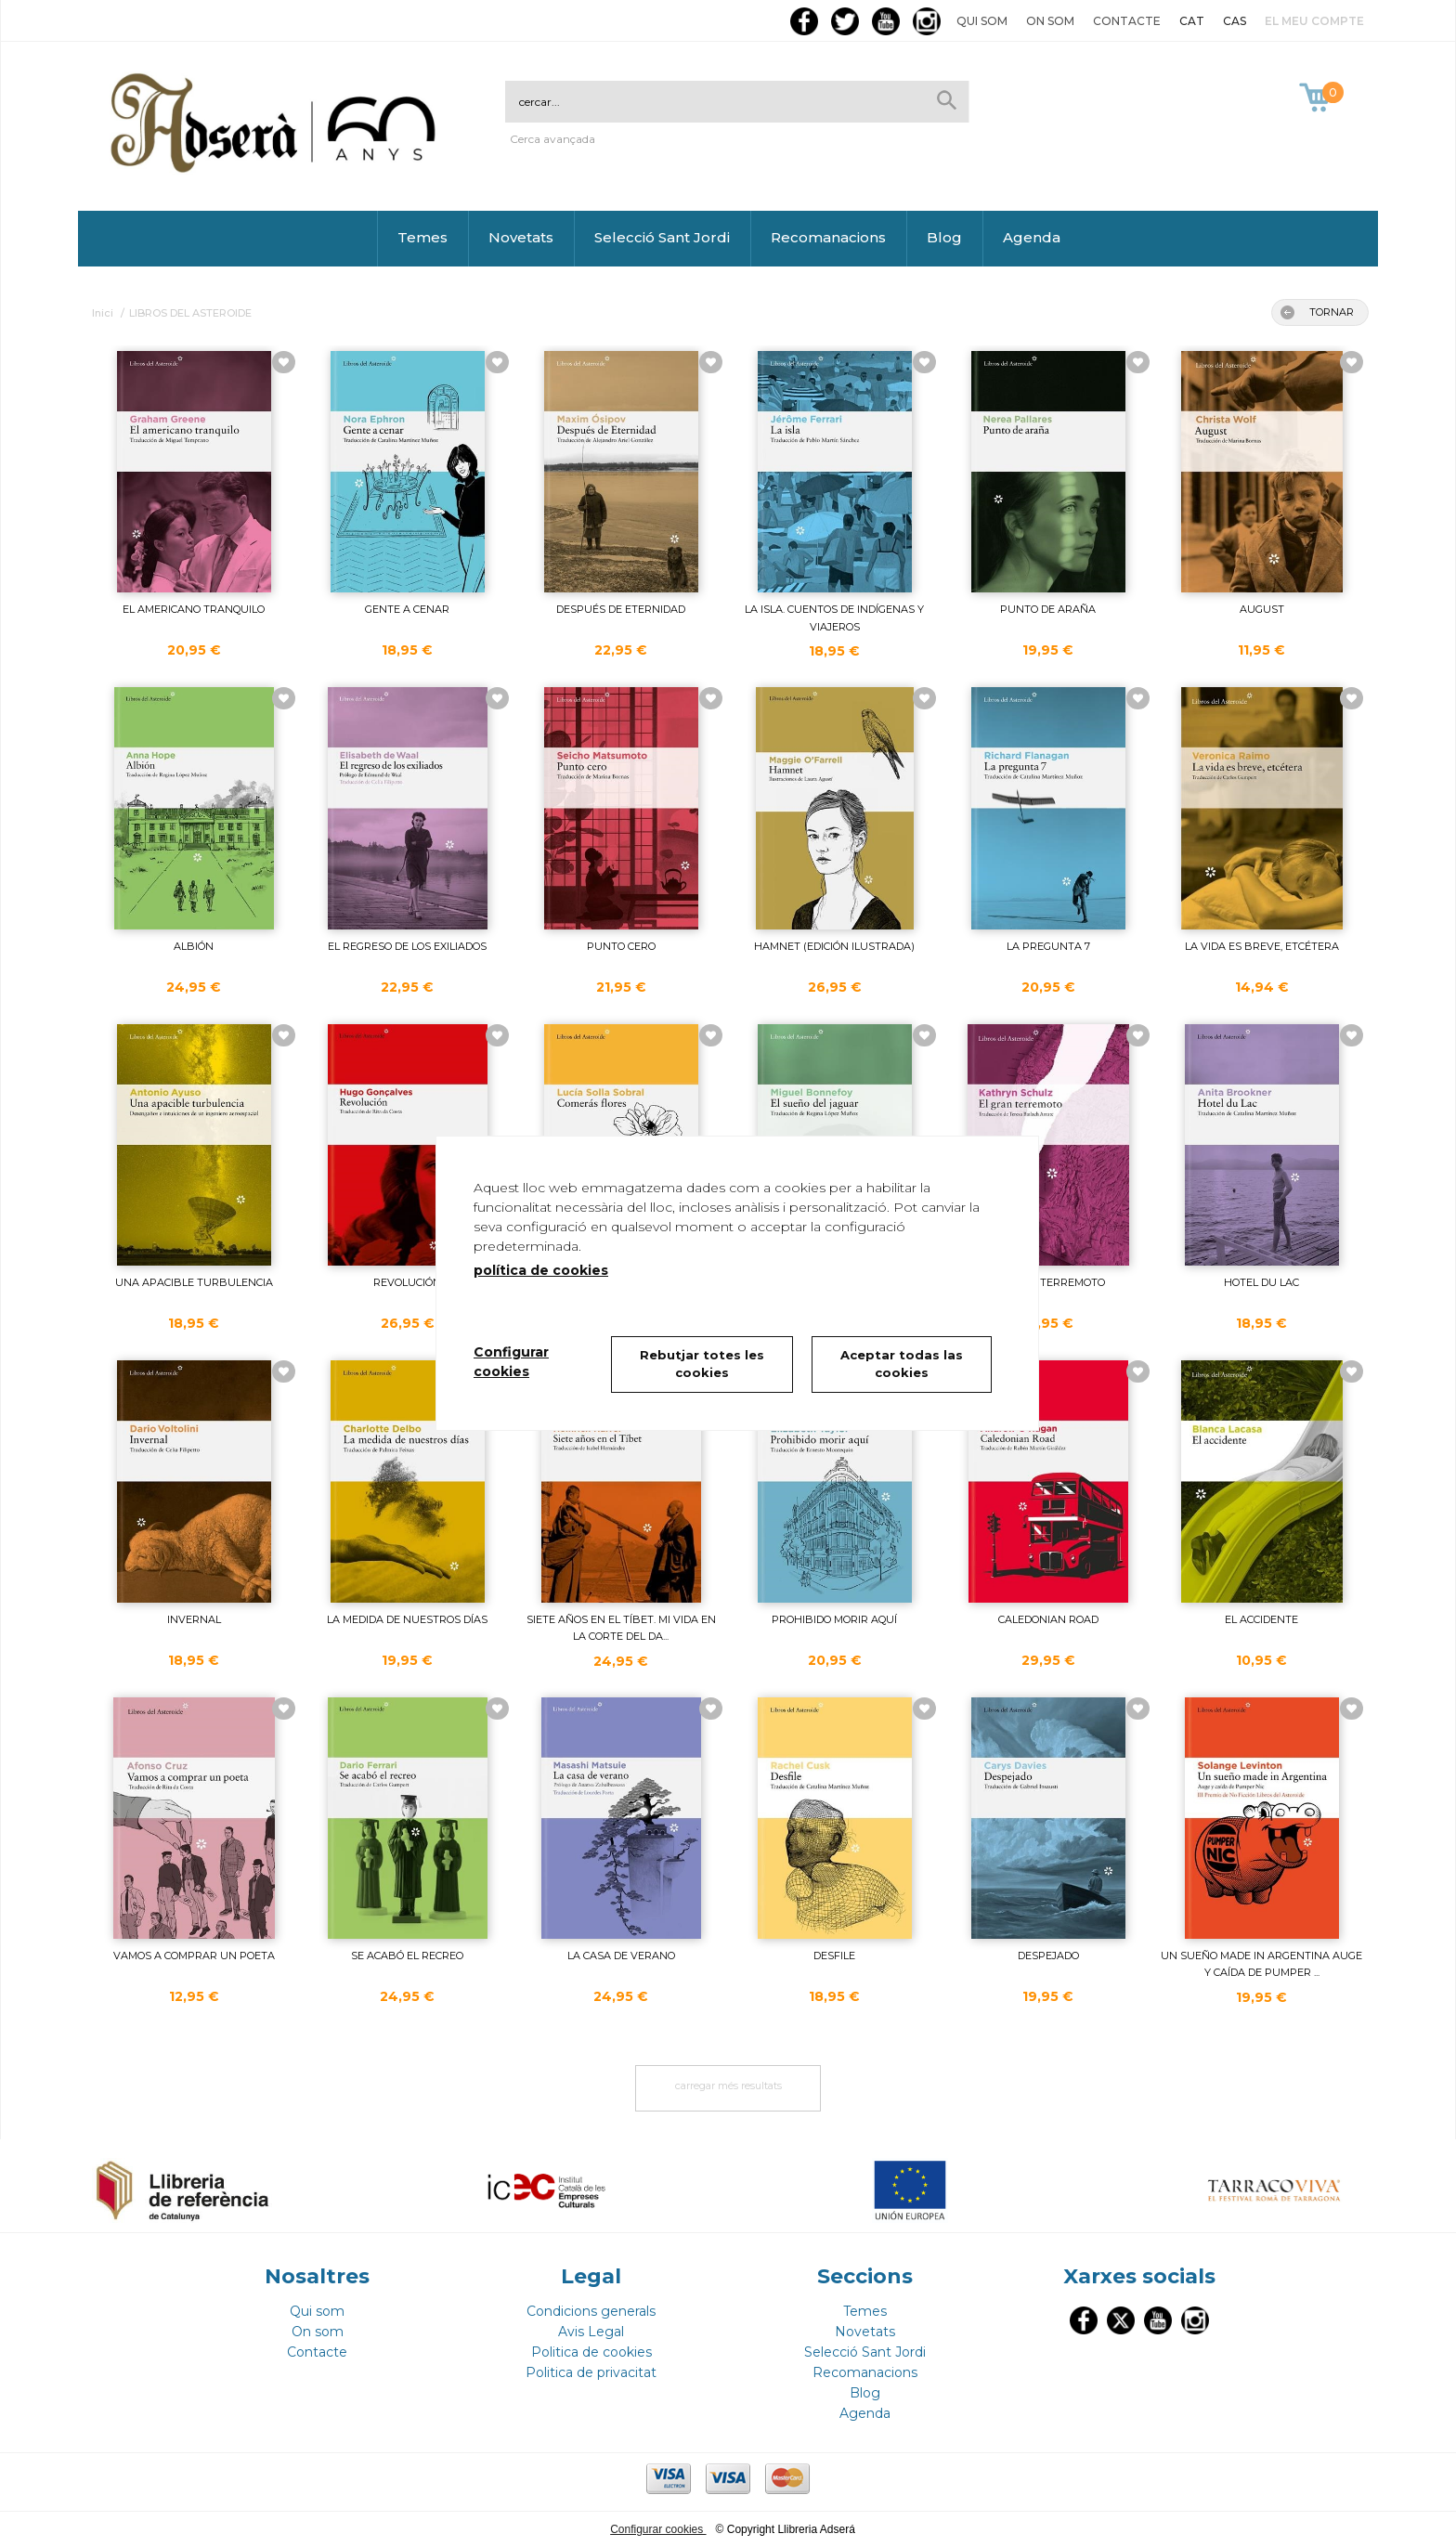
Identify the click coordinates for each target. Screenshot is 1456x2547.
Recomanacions (828, 237)
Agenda (1031, 237)
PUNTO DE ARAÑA (1048, 609)
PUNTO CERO (621, 946)
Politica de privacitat (591, 2372)
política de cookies (541, 1270)
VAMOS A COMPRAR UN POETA (194, 1955)
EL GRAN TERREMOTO (1048, 1282)
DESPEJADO (1048, 1955)
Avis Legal (591, 2331)
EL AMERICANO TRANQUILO (194, 609)
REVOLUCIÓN (407, 1282)
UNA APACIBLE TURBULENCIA (194, 1282)
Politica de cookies (591, 2352)
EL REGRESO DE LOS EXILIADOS (407, 946)
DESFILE (834, 1955)
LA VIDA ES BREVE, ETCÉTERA (1262, 946)
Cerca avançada (552, 139)
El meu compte (1314, 21)
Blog (944, 237)
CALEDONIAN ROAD (1048, 1619)
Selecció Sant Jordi (662, 237)
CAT (1191, 21)
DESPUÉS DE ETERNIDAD (620, 609)
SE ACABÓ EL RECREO (407, 1955)
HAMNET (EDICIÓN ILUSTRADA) (834, 946)
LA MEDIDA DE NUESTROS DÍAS (407, 1619)
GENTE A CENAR (407, 609)
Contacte (1127, 21)
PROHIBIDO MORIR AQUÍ (834, 1619)
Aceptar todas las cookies (901, 1364)
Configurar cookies (658, 2529)
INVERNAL (194, 1619)
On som (1050, 21)
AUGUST (1262, 609)
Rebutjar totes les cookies (702, 1364)
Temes (422, 237)
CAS (1234, 21)
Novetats (520, 237)
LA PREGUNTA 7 (1048, 946)
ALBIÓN (194, 946)
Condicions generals (591, 2311)
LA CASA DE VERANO (621, 1955)
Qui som (982, 21)
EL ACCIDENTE (1261, 1619)
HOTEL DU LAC (1261, 1282)
